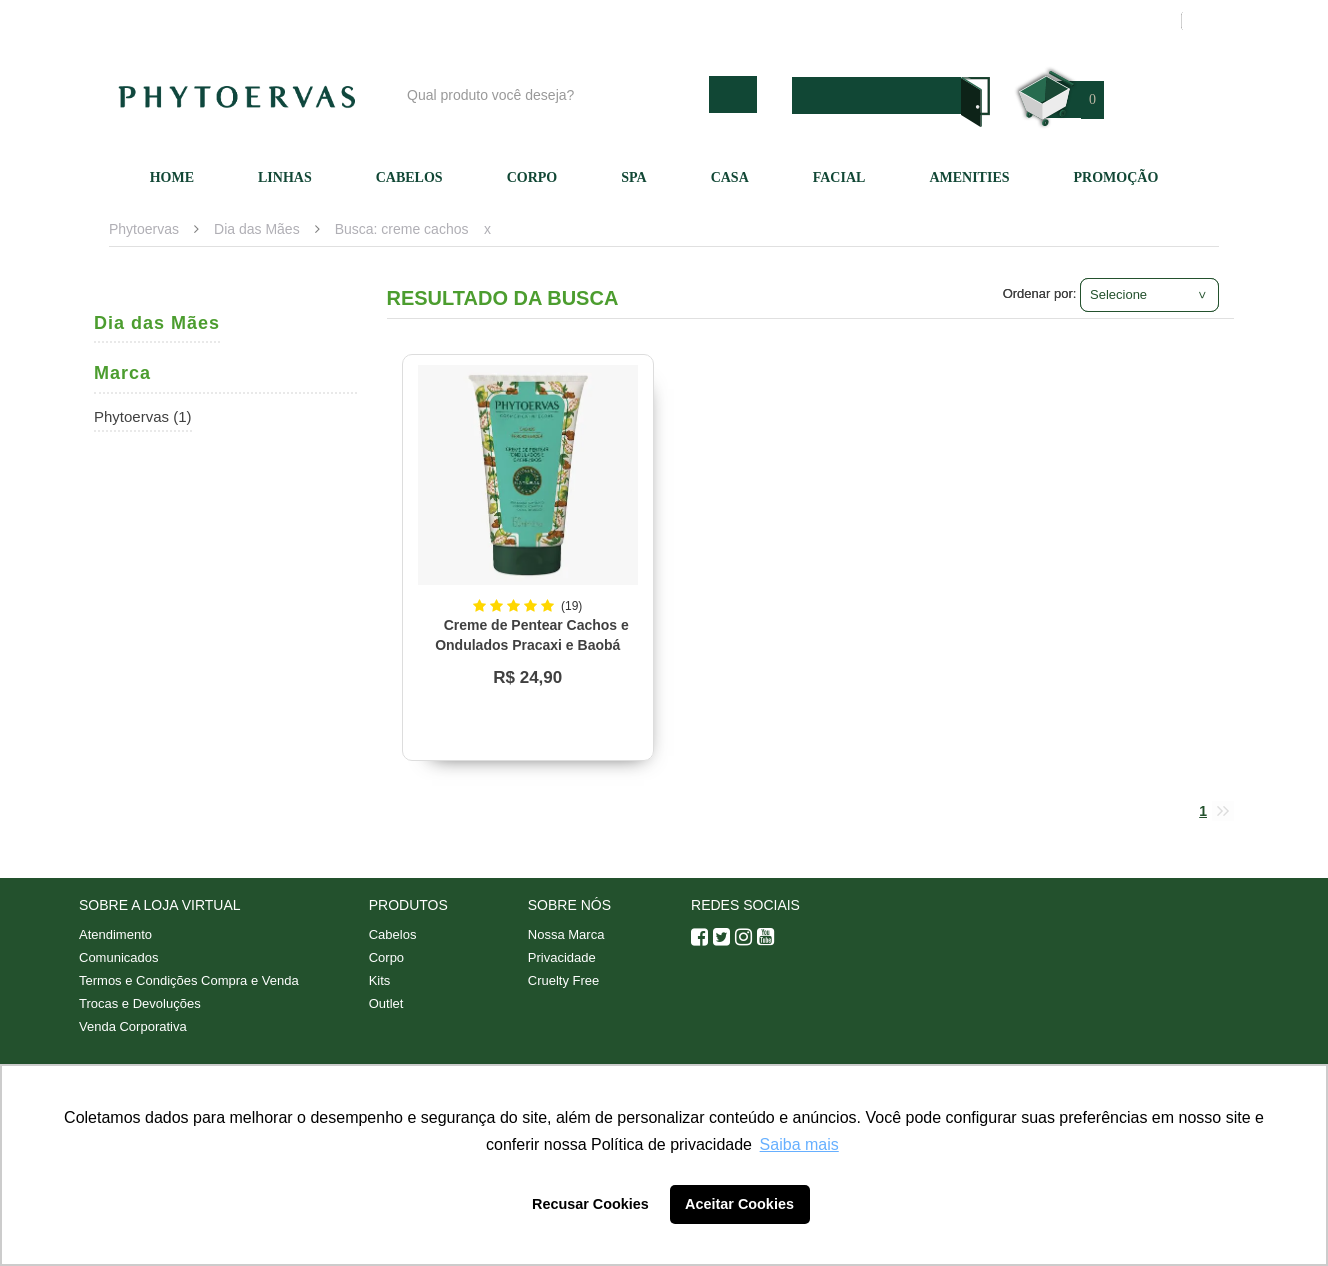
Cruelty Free (564, 980)
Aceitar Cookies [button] (739, 1204)
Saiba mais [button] (799, 1144)
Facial (839, 177)
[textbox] (553, 94)
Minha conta (976, 21)
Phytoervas (144, 229)
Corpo (532, 177)
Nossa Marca (566, 934)
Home (172, 177)
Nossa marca (758, 21)
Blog (671, 21)
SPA (633, 177)
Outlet (386, 1003)
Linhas (285, 177)
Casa (730, 177)
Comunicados (119, 957)
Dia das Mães (257, 229)
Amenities (969, 177)
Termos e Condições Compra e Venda (189, 980)
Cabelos (409, 177)
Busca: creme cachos (402, 229)
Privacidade (562, 957)
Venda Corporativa (133, 1026)
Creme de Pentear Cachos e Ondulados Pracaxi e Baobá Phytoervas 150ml (532, 645)
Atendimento (869, 21)
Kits (380, 980)
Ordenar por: (1040, 293)
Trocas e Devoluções (140, 1003)
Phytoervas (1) (143, 416)
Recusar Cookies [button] (590, 1204)
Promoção (1116, 177)
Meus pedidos (1088, 21)
